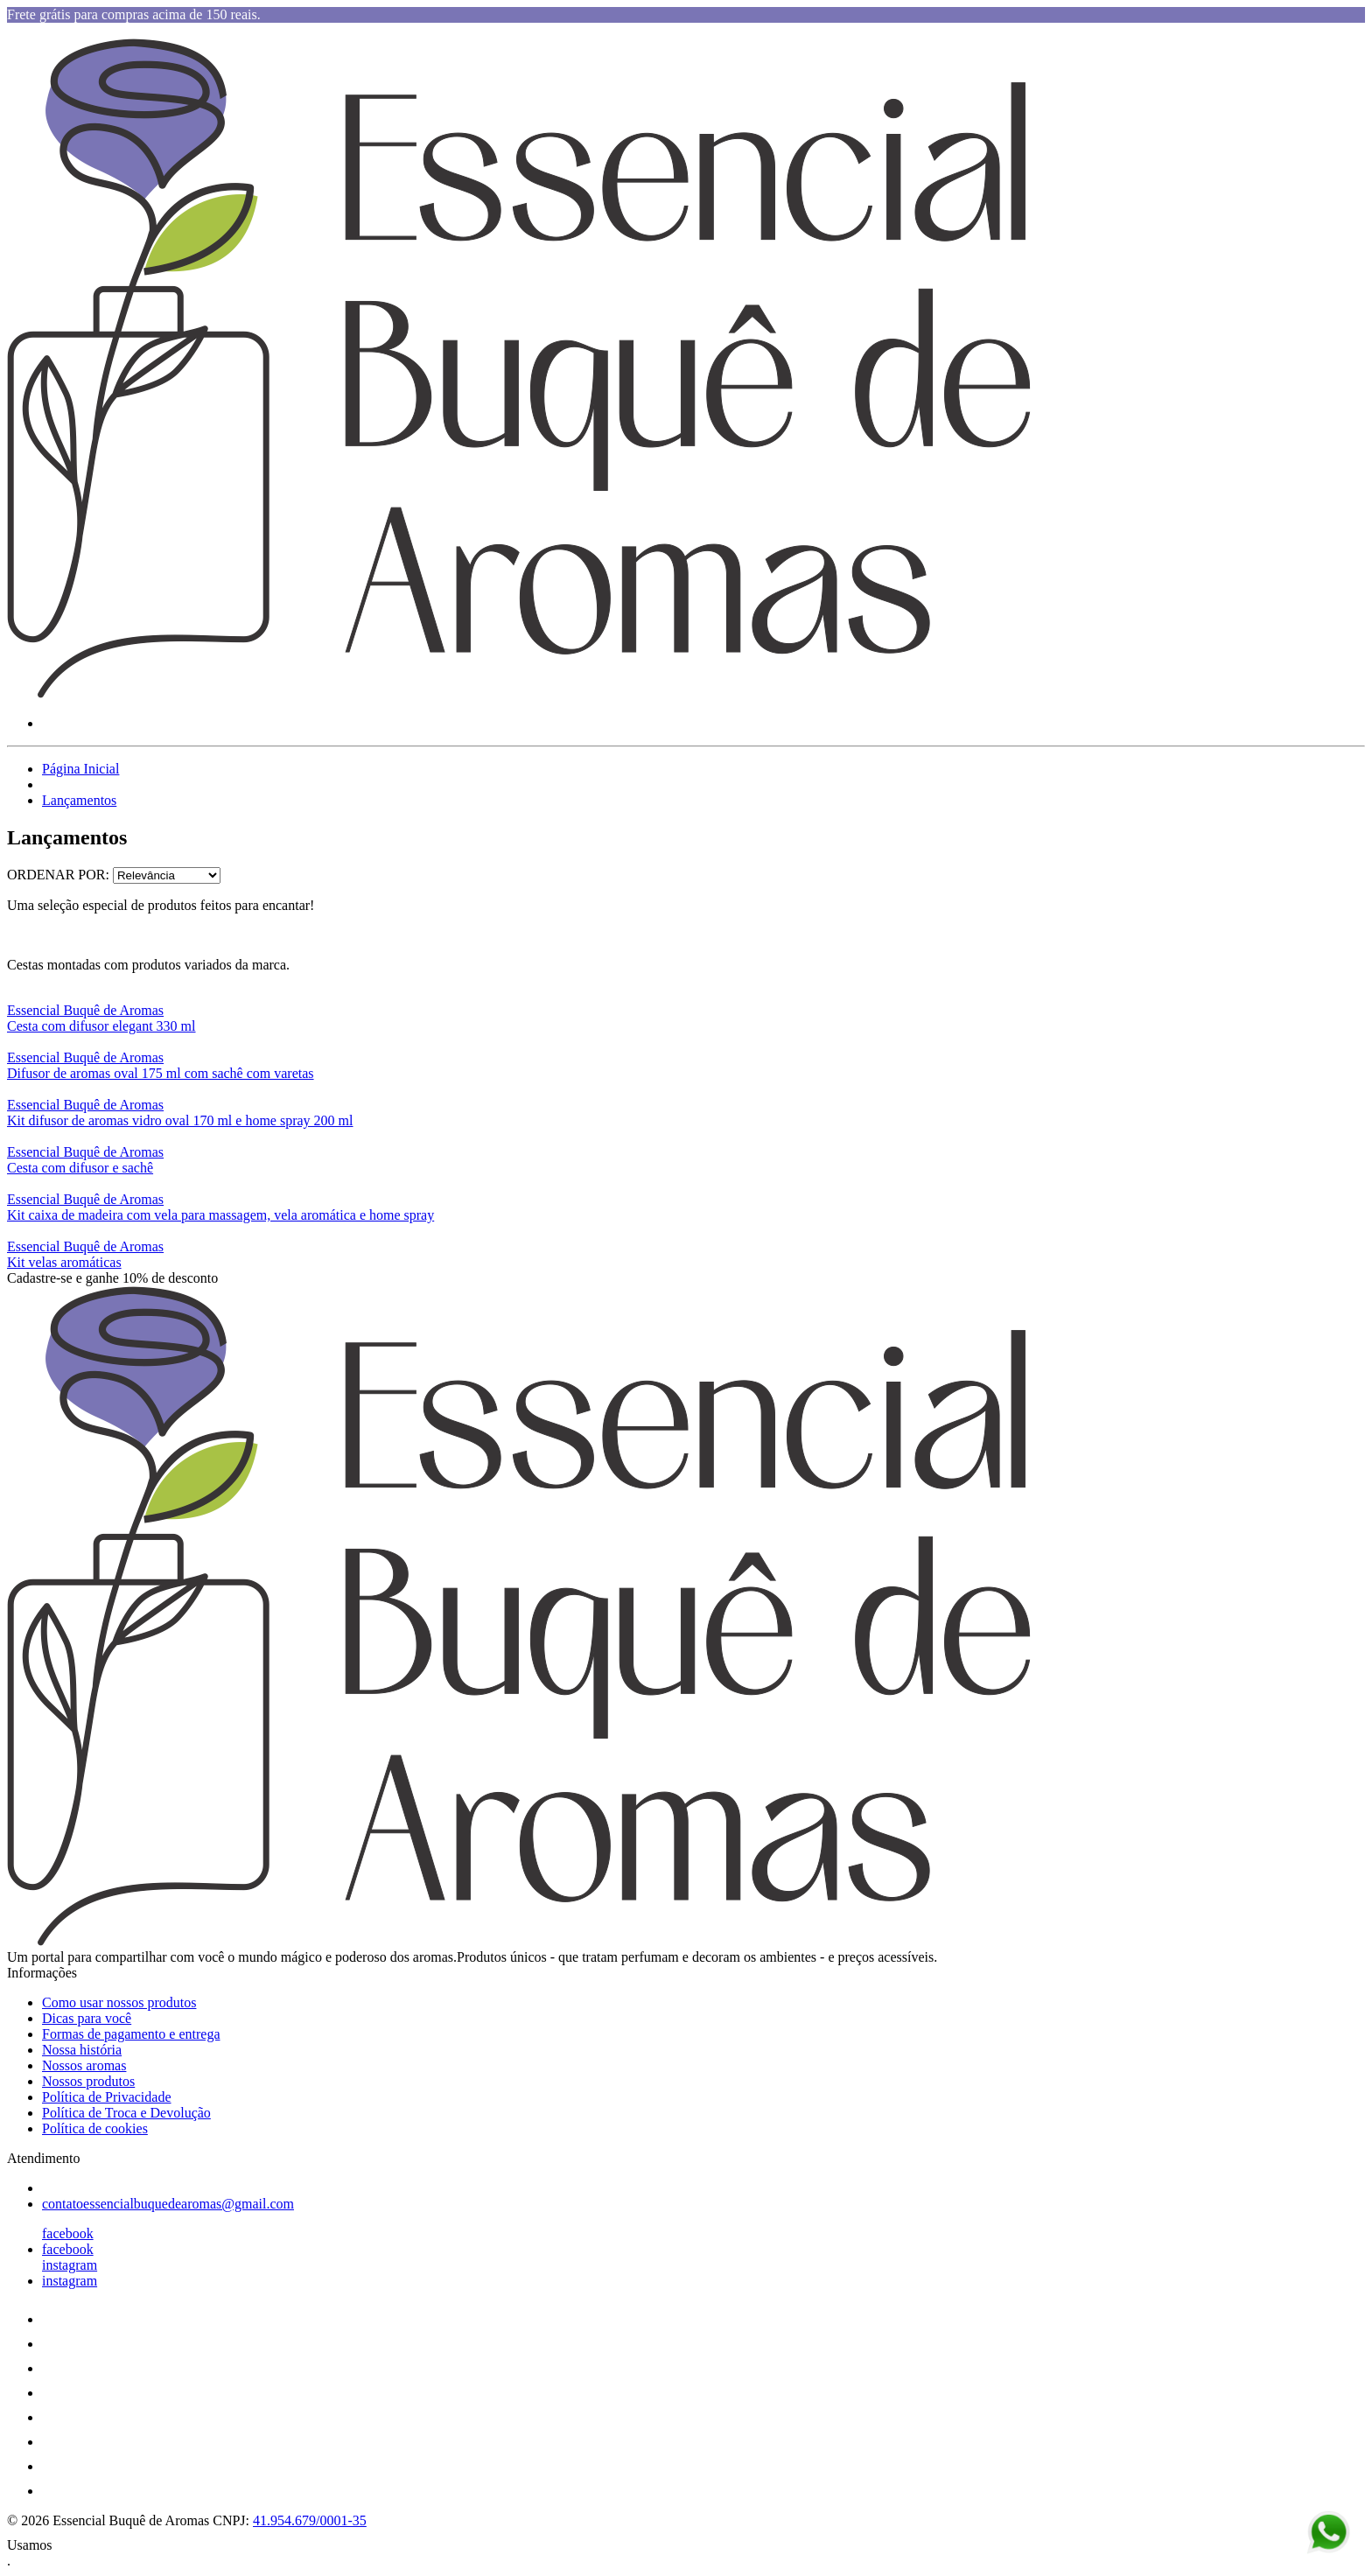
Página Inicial (80, 768)
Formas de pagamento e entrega (131, 2033)
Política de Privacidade (107, 2097)
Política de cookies (95, 2128)
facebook (68, 2233)
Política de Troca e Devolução (126, 2112)
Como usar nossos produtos (119, 2002)
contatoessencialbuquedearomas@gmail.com (168, 2203)
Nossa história (82, 2049)
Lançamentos (79, 800)
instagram (69, 2265)
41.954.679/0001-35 (310, 2520)
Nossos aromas (84, 2065)
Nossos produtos (88, 2081)
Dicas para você (86, 2018)
